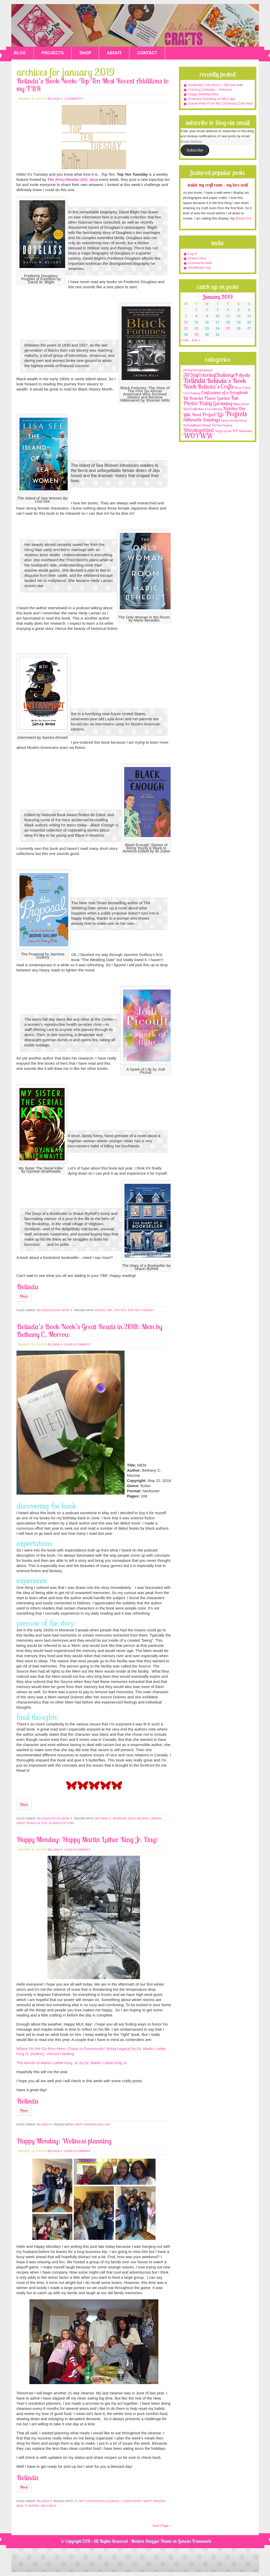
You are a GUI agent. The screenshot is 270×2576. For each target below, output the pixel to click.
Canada (155, 1818)
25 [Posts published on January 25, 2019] (228, 328)
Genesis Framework (194, 2541)
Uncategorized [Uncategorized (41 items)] (198, 430)
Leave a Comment (77, 1344)
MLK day (104, 2124)
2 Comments (73, 98)
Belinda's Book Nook (53, 1310)
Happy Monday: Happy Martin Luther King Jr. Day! (87, 1839)
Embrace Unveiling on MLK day (211, 99)
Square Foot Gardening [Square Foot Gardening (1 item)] (234, 420)
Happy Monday (85, 2124)
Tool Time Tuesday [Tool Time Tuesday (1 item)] (222, 425)
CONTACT (147, 53)
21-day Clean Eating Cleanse (96, 2501)
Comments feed (200, 263)
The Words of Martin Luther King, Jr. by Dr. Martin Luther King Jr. (72, 2063)
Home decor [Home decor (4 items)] (241, 404)
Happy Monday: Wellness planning (64, 2140)
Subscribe (194, 150)
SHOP (85, 53)
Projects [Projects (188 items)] (236, 413)
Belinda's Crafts (135, 25)
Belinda (43, 2124)
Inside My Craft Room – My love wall (215, 85)
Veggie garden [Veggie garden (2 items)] (223, 431)
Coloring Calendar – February (210, 89)
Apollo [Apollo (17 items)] (244, 375)
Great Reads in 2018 (32, 1823)
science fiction (61, 1823)
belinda (54, 98)
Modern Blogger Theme (151, 2541)
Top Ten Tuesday (141, 1310)
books (100, 1310)
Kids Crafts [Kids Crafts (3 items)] (190, 409)
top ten (120, 1310)
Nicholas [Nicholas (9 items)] (230, 408)
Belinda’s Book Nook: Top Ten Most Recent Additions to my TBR (93, 84)
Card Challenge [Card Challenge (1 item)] (192, 393)
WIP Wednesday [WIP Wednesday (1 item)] (242, 431)
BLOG (20, 53)
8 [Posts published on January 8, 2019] (196, 316)
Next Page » (162, 2526)
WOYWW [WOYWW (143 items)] (197, 435)
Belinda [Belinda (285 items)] (194, 380)
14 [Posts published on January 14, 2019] (186, 322)
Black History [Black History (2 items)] (242, 387)
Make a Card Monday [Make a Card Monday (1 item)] (210, 409)
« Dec (185, 340)
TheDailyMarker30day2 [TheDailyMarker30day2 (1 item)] (197, 425)
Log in (192, 254)
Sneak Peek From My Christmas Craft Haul (220, 103)
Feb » (196, 340)
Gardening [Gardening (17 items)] (222, 403)
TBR (109, 1310)
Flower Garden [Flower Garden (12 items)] (217, 398)
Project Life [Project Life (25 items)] (213, 414)
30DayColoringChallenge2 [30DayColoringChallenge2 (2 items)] (197, 370)
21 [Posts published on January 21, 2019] (186, 328)
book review (138, 1818)
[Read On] (243, 218)
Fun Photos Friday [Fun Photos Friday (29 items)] (211, 400)
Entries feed (197, 258)
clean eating (131, 2501)
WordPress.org (199, 267)
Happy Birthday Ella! (203, 94)
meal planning (28, 2505)
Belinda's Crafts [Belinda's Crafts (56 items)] (215, 386)
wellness (48, 2505)
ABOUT (114, 53)
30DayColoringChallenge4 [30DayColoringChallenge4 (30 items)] (210, 374)
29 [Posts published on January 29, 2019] (196, 334)
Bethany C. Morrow (110, 1818)
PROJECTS (53, 53)
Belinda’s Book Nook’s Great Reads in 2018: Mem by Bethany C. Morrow (89, 1330)
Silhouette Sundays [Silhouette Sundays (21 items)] (201, 419)
